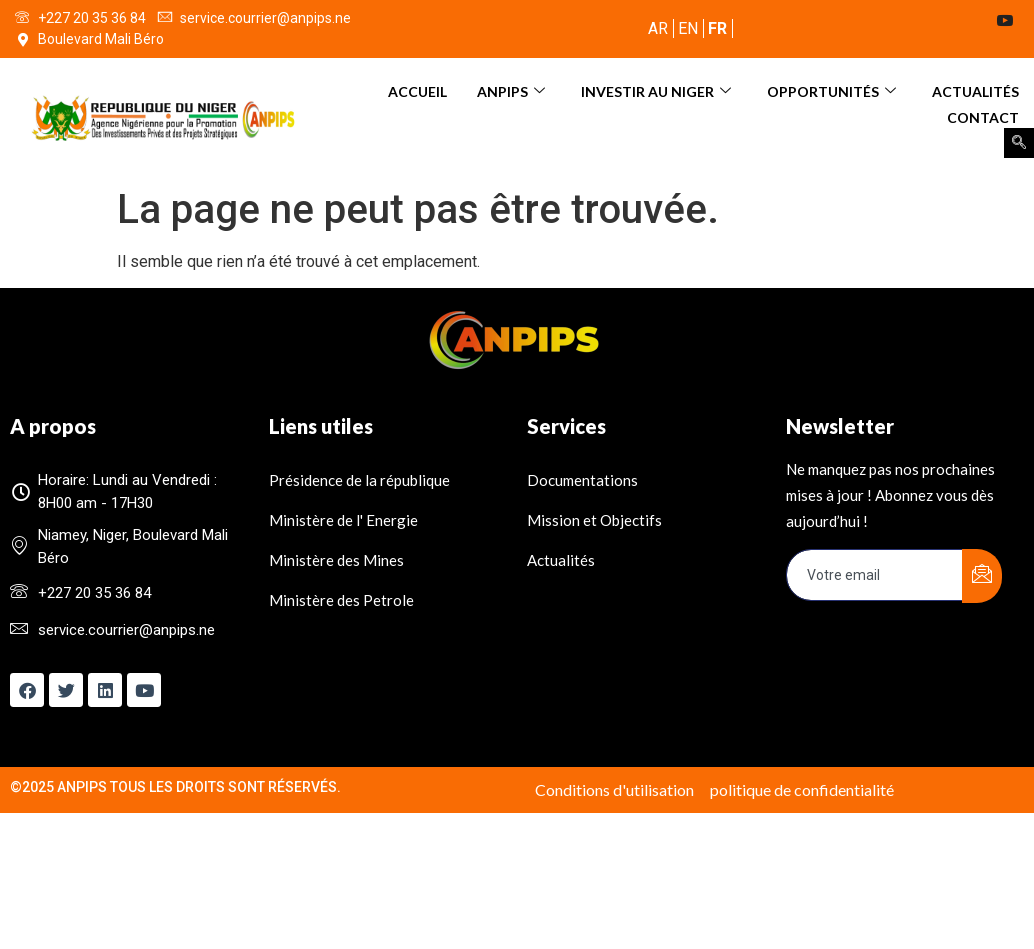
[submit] (982, 576)
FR (717, 28)
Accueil (417, 90)
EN (688, 28)
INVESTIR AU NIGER (656, 90)
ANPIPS (511, 90)
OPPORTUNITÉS (831, 90)
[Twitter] (932, 22)
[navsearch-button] (1019, 143)
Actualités (975, 90)
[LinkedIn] (972, 22)
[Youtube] (1012, 22)
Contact (983, 115)
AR (658, 28)
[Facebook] (892, 22)
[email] (875, 575)
